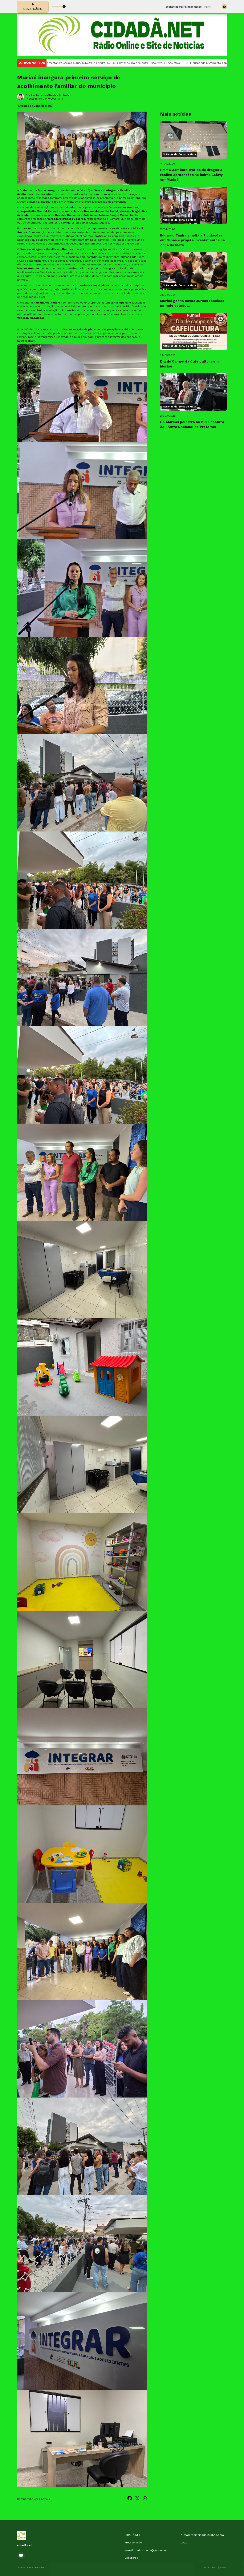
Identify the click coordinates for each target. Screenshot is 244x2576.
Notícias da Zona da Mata (35, 105)
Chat (184, 2542)
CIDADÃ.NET (132, 2534)
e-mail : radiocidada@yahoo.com (146, 2550)
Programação (133, 2542)
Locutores (131, 2557)
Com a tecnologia (214, 2567)
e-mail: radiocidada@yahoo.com (202, 2534)
